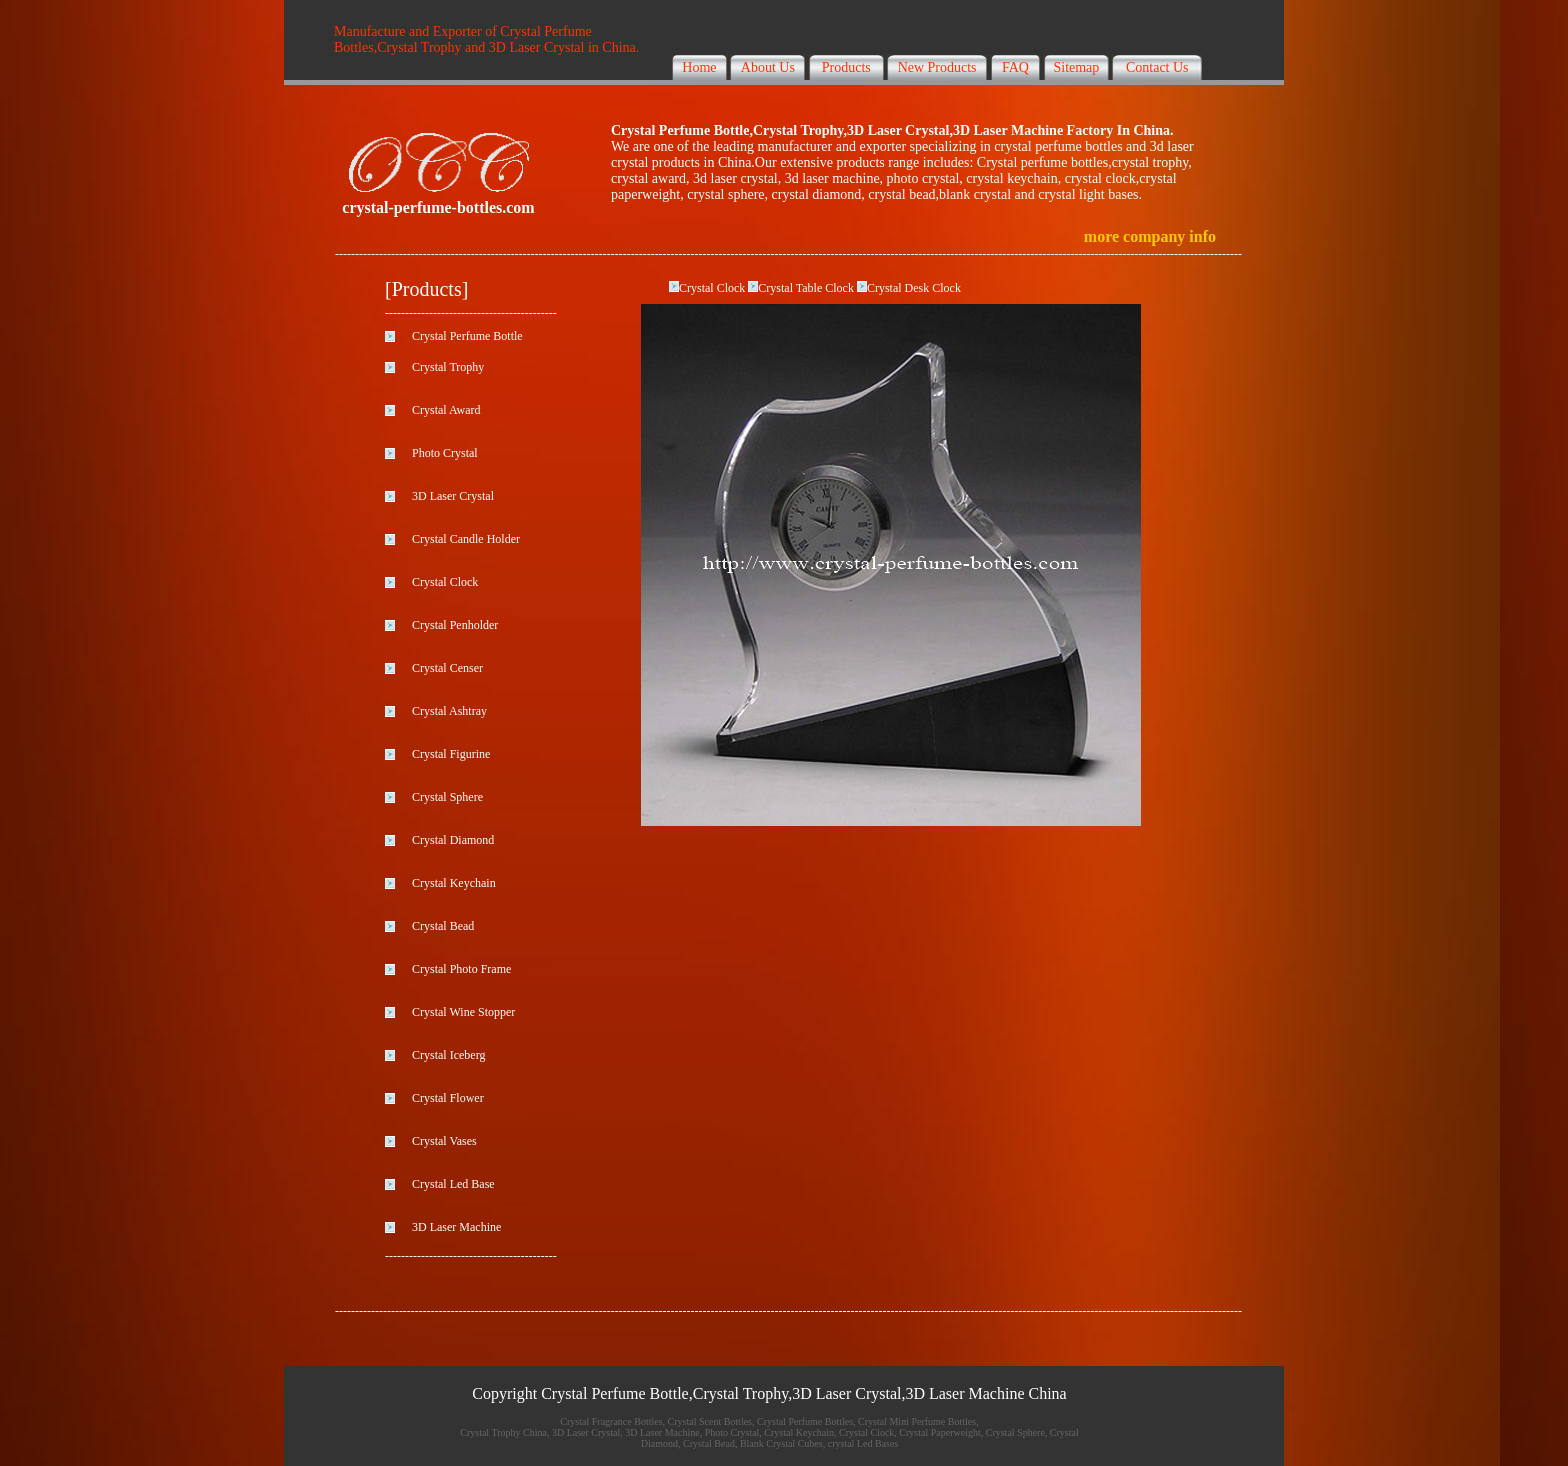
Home (699, 67)
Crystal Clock (712, 288)
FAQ (1015, 67)
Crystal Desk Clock (914, 288)
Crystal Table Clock (806, 288)
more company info (1150, 236)
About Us (768, 67)
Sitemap (1076, 67)
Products (846, 67)
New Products (937, 67)
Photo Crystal (445, 453)
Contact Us (1157, 67)
